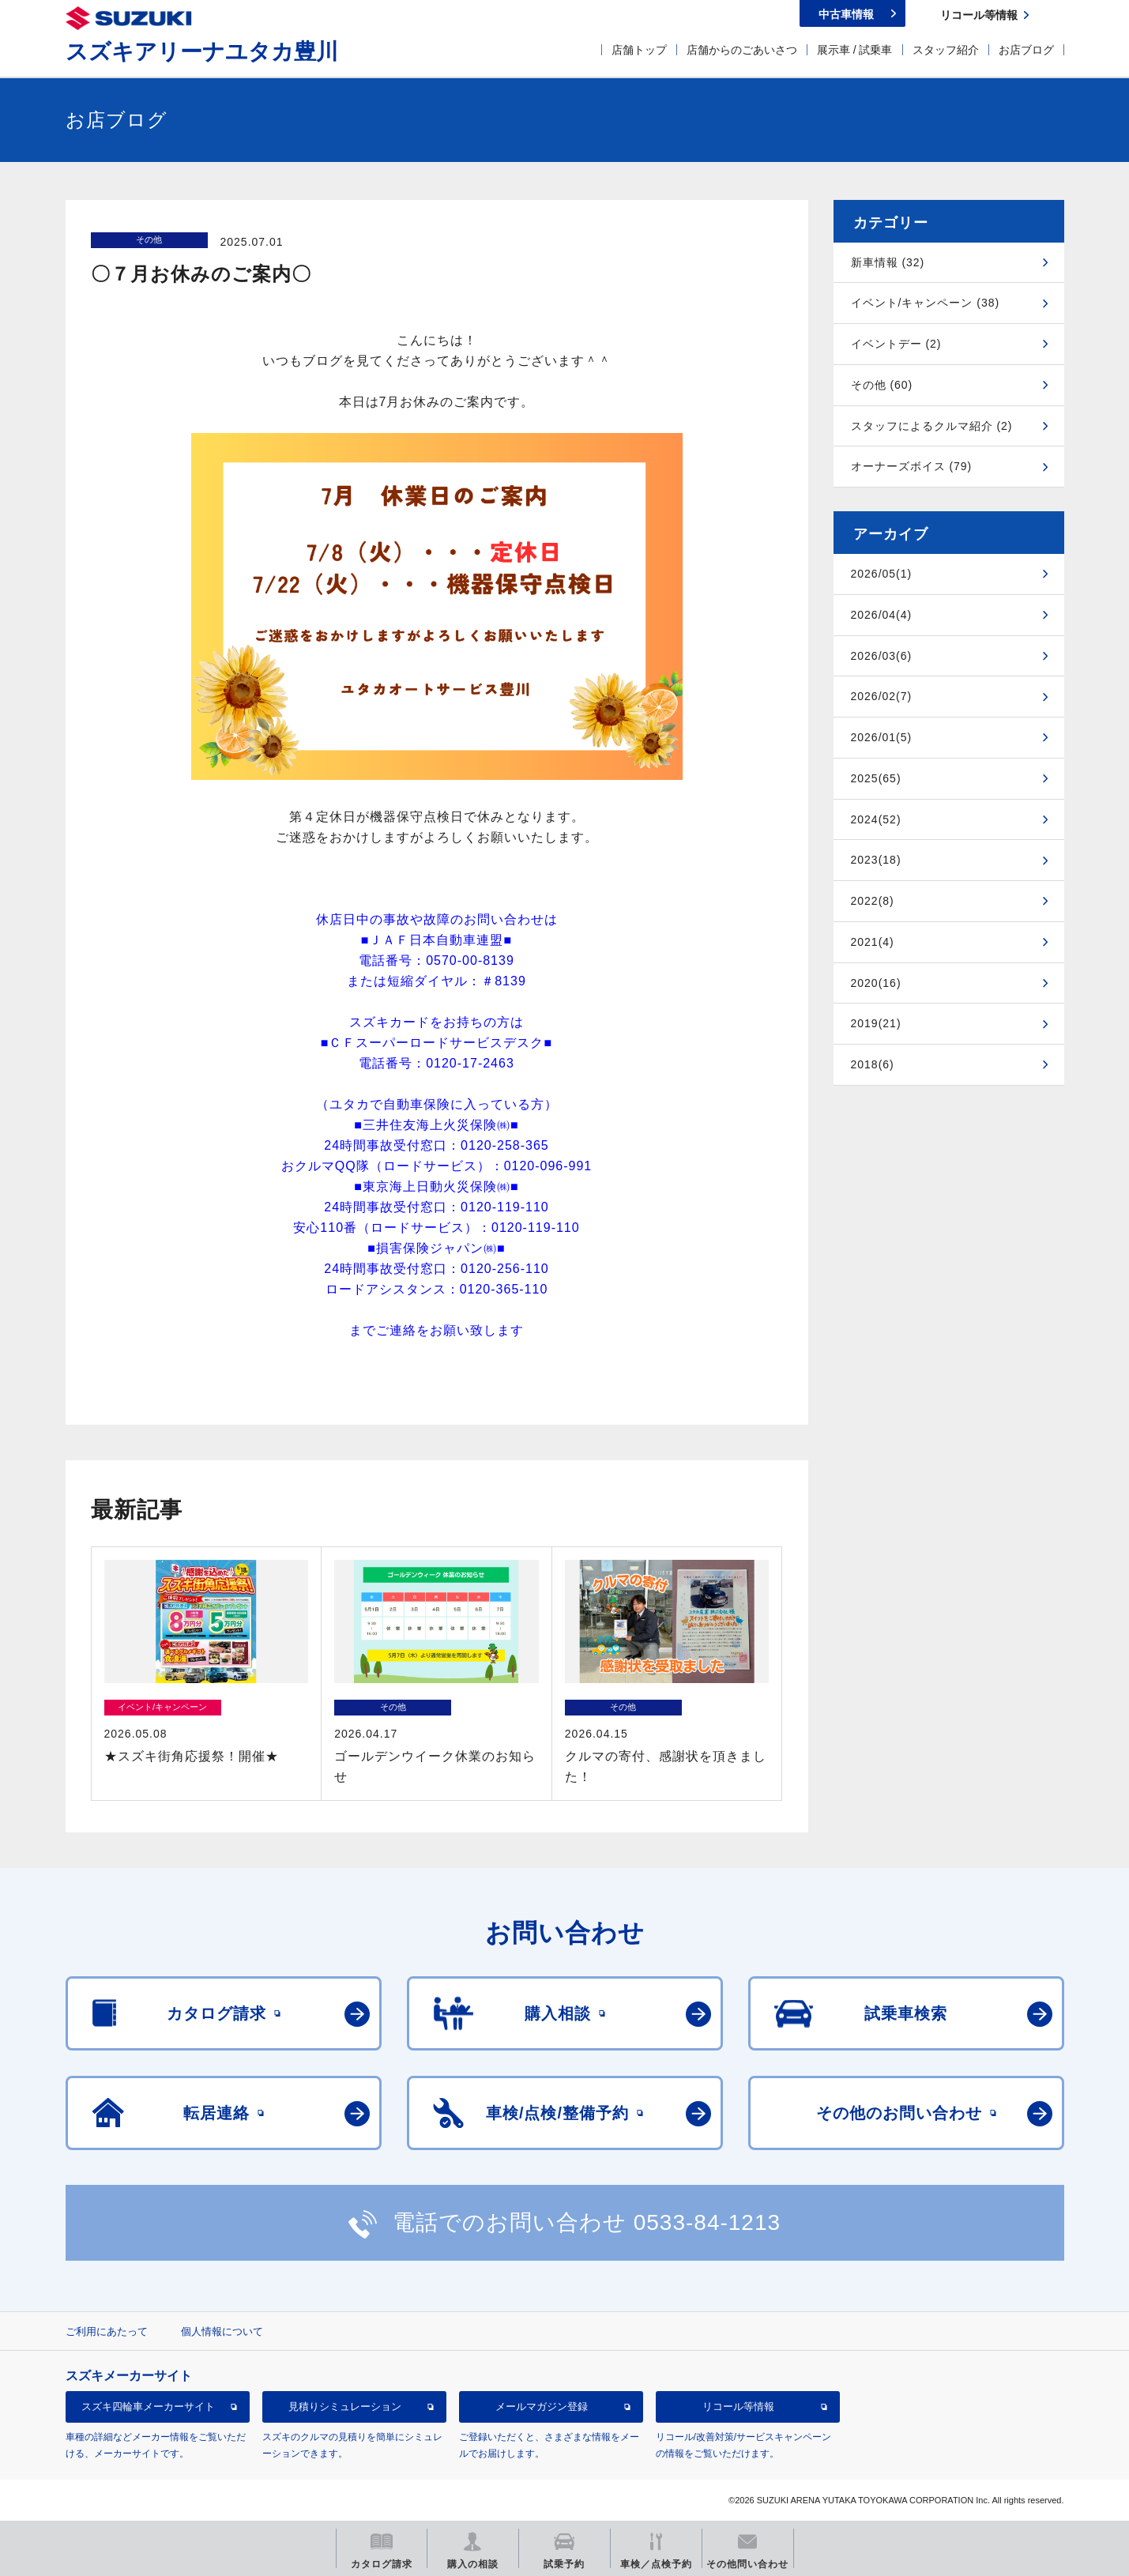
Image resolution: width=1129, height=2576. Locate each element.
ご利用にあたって (107, 2331)
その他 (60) (882, 384)
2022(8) (872, 900)
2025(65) (876, 778)
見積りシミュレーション (344, 2406)
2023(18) (876, 859)
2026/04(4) (882, 614)
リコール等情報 (738, 2406)
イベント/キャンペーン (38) (925, 302)
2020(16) (876, 983)
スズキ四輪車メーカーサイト (148, 2406)
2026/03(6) (882, 656)
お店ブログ (1026, 49)
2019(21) (876, 1023)
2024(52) (876, 819)
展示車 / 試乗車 (855, 49)
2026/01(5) (882, 737)
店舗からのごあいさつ (742, 49)
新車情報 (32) (888, 262)
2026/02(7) (882, 696)
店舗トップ (639, 49)
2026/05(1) (882, 573)
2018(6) (872, 1064)
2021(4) (872, 942)
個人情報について (222, 2331)
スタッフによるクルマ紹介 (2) (932, 426)
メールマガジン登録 (541, 2406)
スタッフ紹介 (946, 49)
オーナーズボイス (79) (912, 466)
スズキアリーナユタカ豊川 (202, 52)
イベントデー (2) (896, 343)
